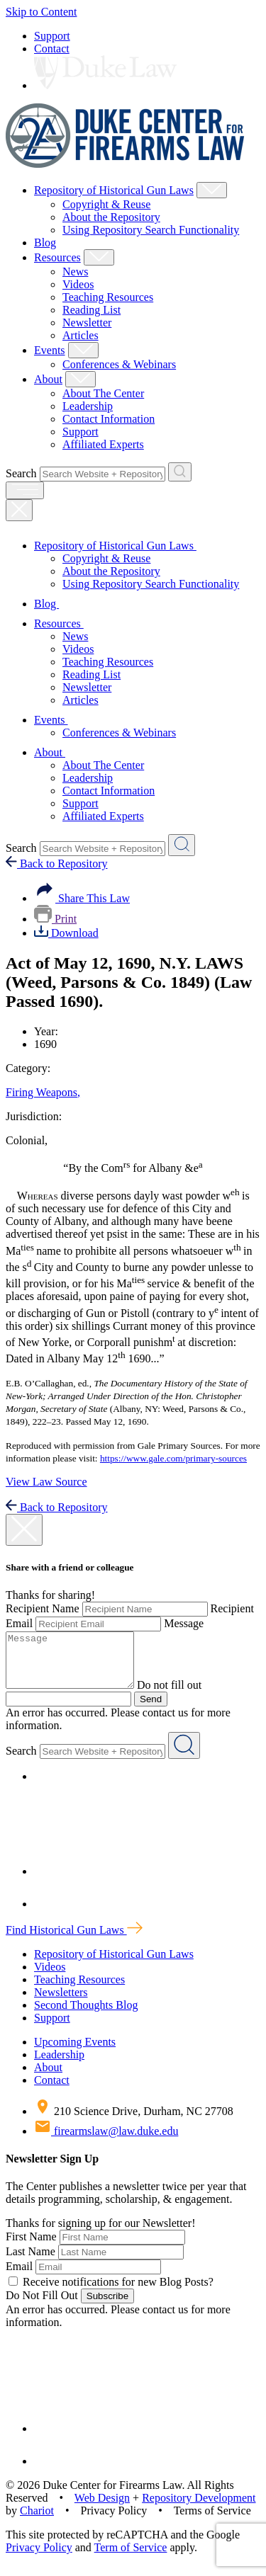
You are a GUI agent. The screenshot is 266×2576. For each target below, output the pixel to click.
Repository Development (198, 2508)
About (48, 379)
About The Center (103, 393)
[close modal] (24, 1530)
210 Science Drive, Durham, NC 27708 (133, 2122)
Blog (45, 242)
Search (21, 473)
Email (19, 2277)
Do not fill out (183, 1695)
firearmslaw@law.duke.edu (106, 2142)
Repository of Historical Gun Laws (114, 190)
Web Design (102, 2508)
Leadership (87, 406)
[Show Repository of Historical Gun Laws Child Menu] (211, 190)
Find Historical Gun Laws (74, 1940)
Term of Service (130, 2558)
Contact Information (108, 419)
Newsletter (86, 323)
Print (55, 919)
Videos (78, 284)
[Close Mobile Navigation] (19, 510)
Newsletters (61, 2003)
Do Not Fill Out (42, 2306)
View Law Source (46, 1482)
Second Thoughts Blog (86, 2016)
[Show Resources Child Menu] (99, 257)
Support (52, 36)
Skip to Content (41, 12)
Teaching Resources (107, 297)
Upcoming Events (75, 2052)
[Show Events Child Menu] (83, 350)
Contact (52, 48)
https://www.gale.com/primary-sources (173, 1458)
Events (49, 350)
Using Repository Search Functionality (150, 230)
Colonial (27, 1140)
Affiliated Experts (103, 444)
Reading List (91, 310)
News (75, 272)
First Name (31, 2247)
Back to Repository (57, 863)
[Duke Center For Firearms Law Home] (125, 164)
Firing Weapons (43, 1092)
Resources (57, 257)
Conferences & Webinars (119, 364)
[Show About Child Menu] (80, 379)
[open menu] (25, 490)
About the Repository (111, 217)
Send (151, 1709)
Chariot (37, 2521)
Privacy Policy (39, 2558)
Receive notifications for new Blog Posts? (111, 2292)
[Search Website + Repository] (180, 471)
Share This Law (82, 898)
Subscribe (107, 2306)
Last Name (30, 2262)
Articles (80, 335)
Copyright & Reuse (106, 204)
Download (66, 933)
